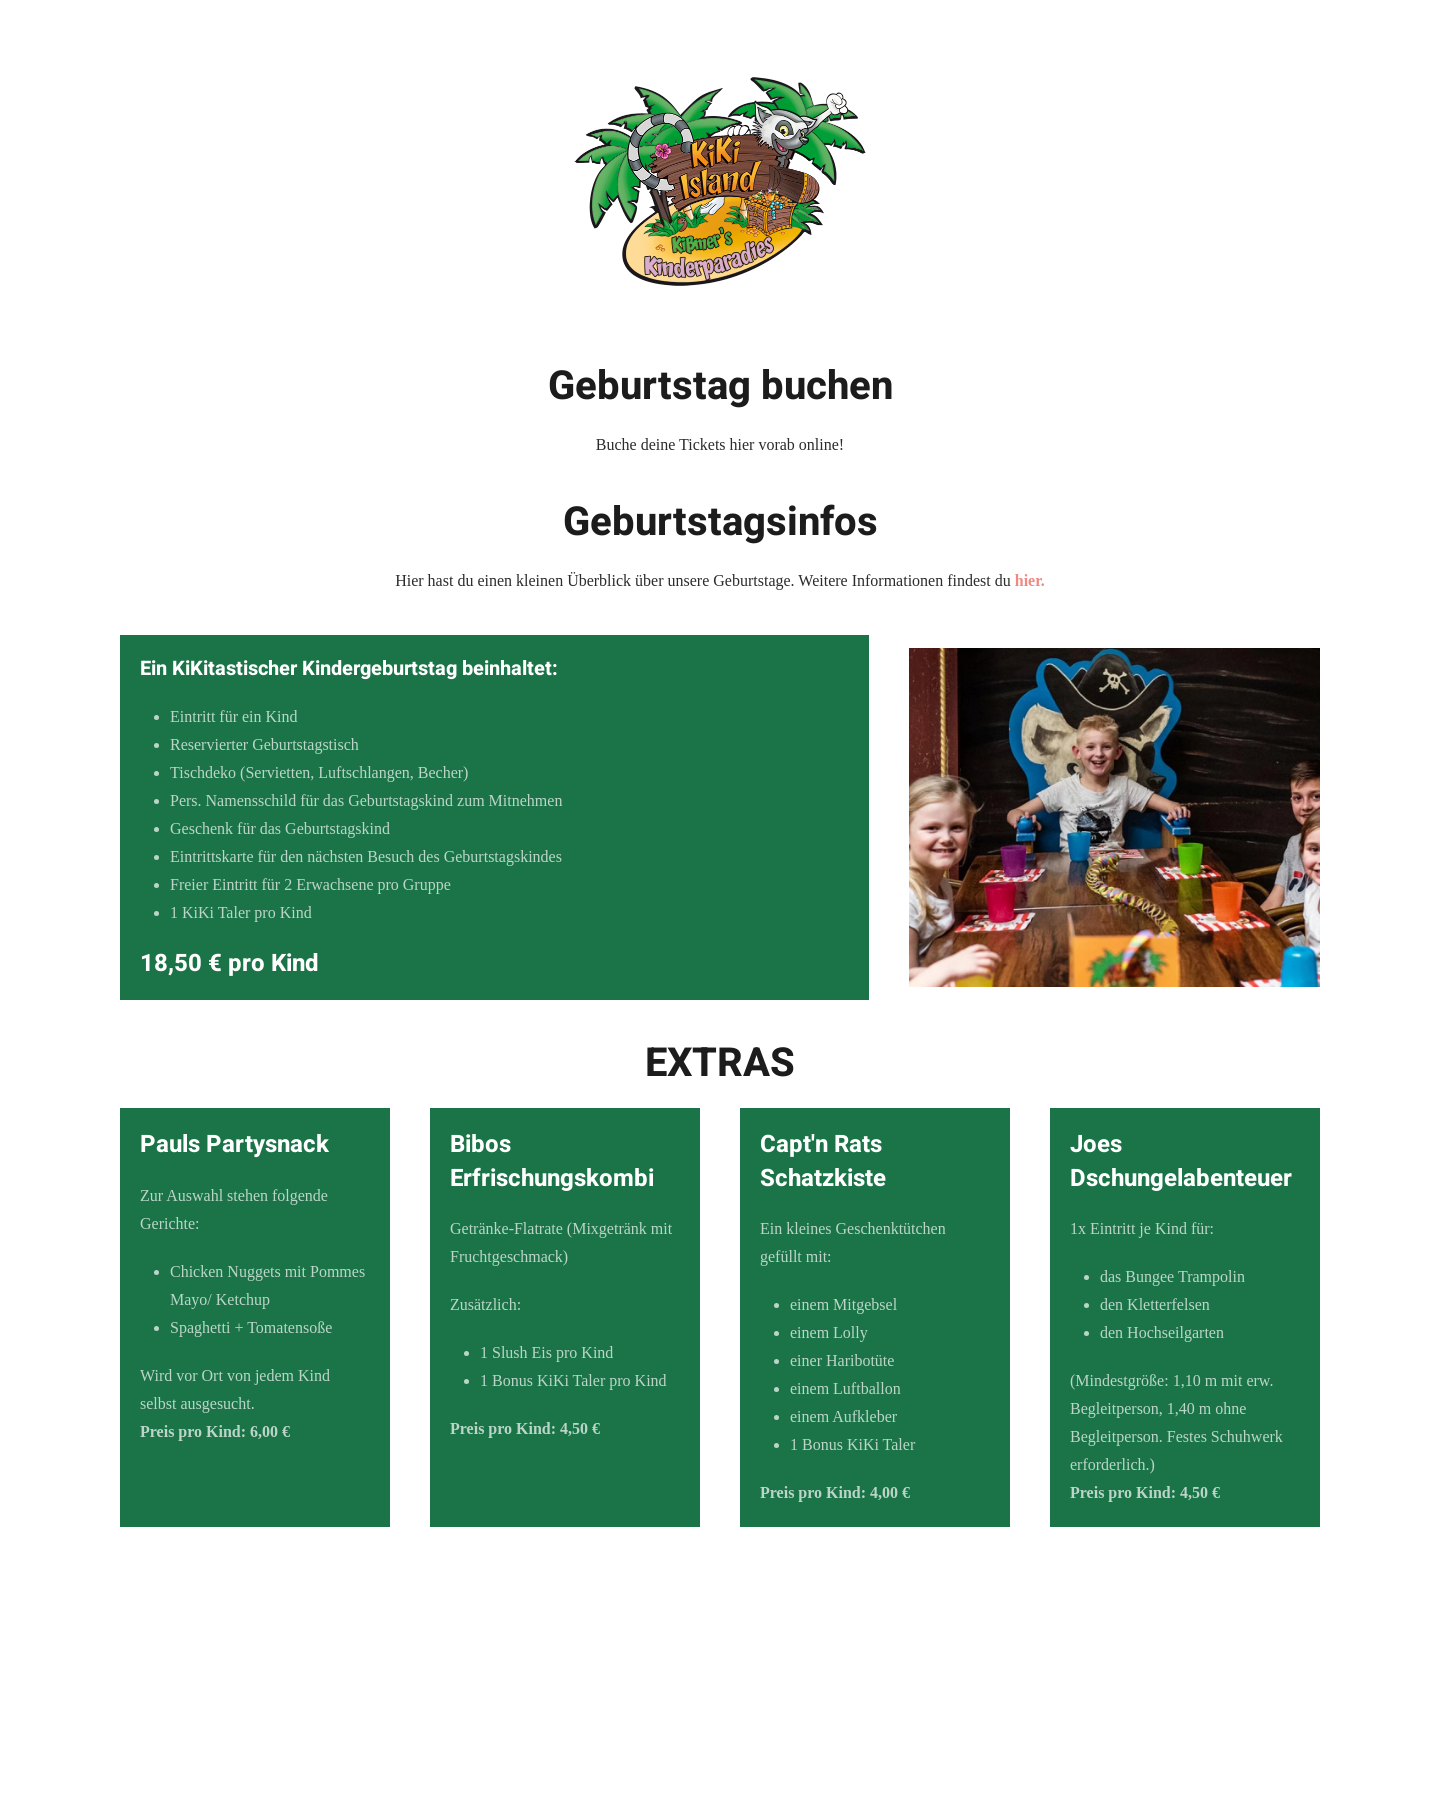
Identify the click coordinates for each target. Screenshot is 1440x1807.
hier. (1030, 580)
